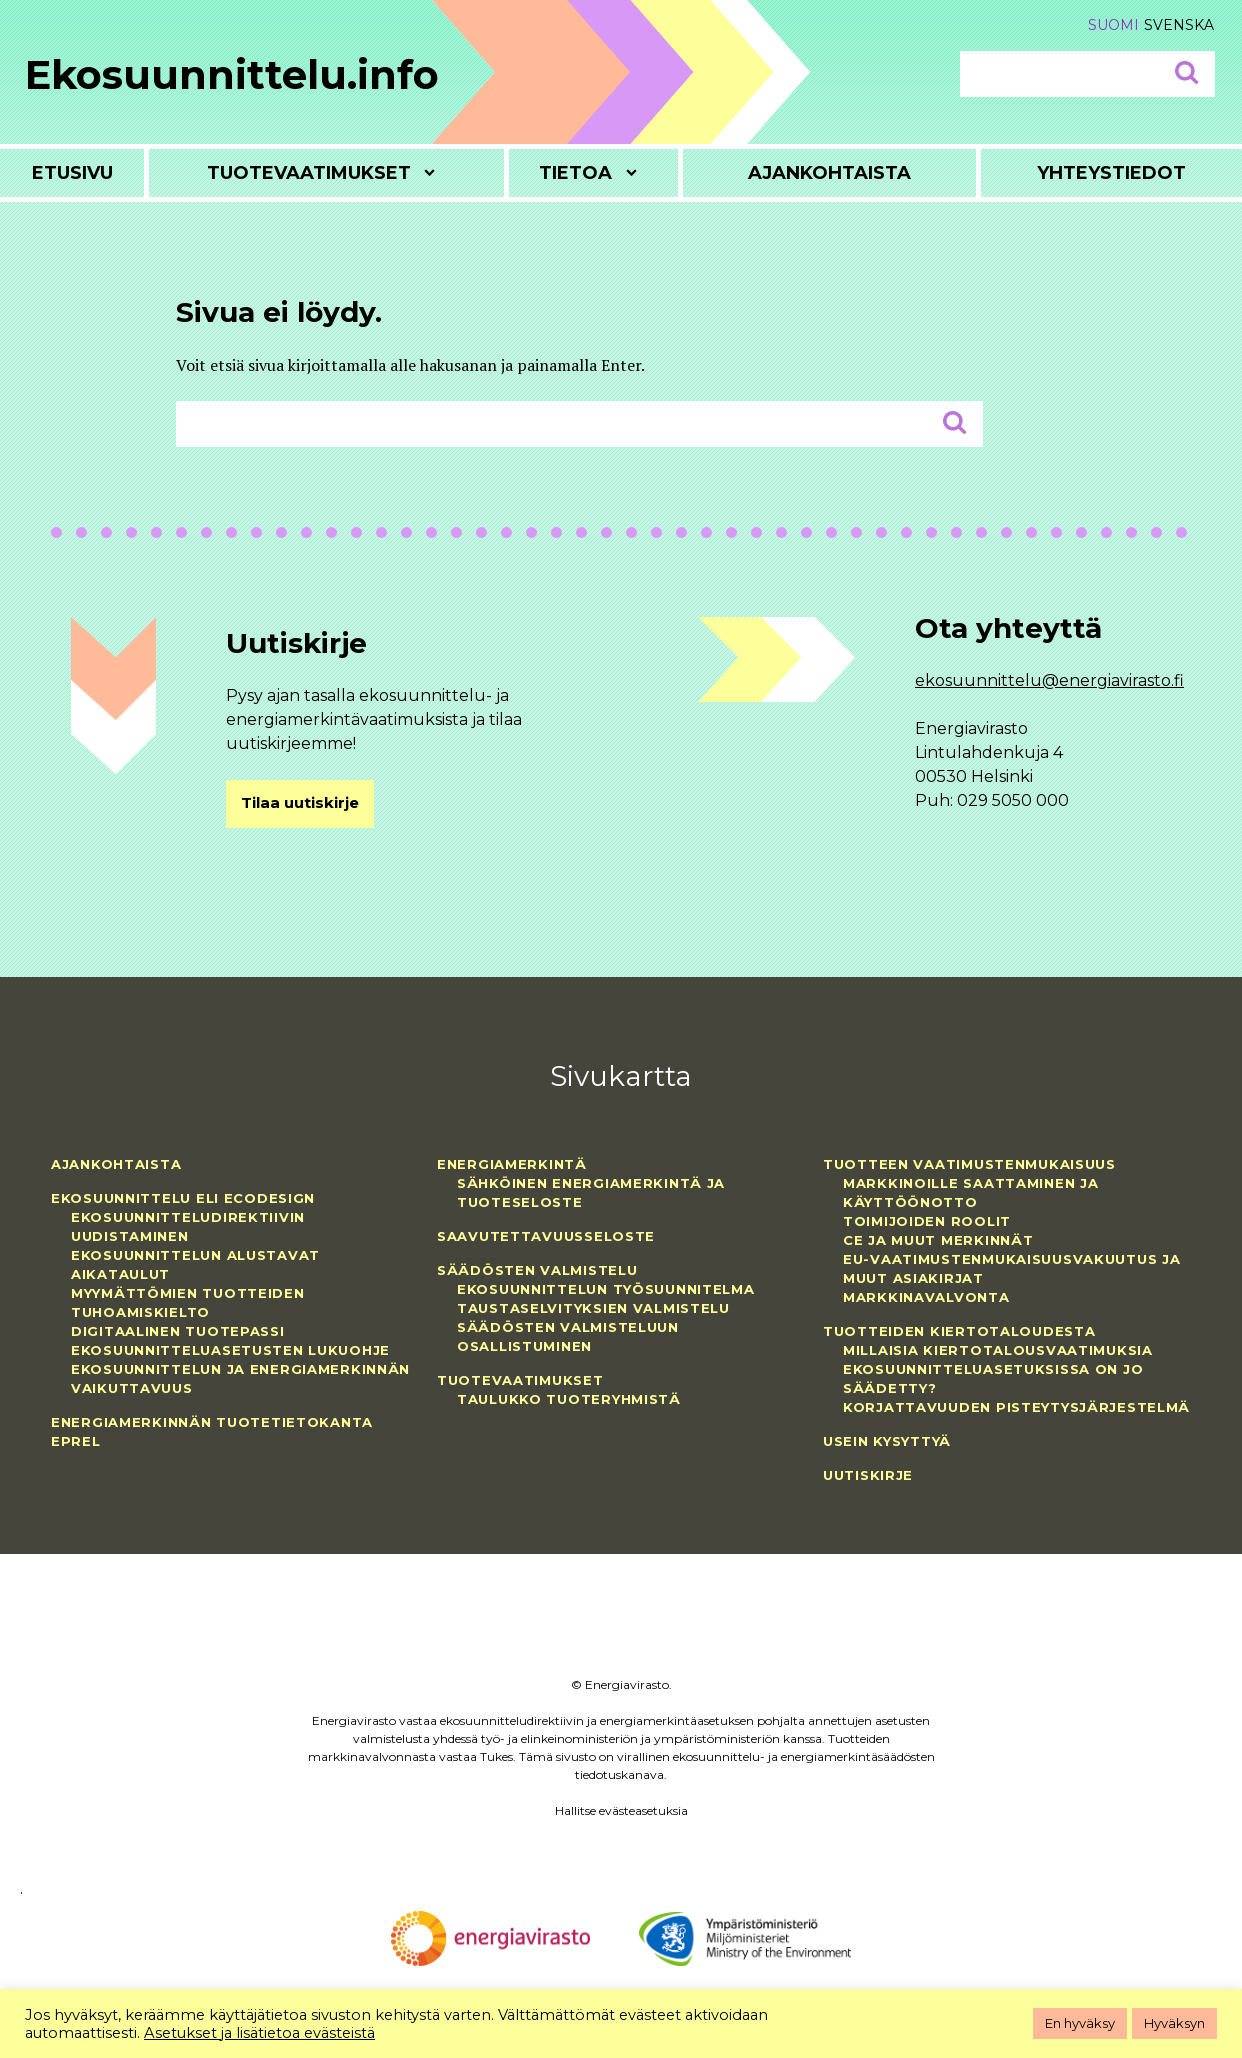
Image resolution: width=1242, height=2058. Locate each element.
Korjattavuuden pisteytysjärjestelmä (1016, 1407)
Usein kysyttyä (887, 1441)
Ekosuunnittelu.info (232, 74)
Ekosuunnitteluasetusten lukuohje (230, 1350)
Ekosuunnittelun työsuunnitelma (606, 1289)
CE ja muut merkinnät (938, 1240)
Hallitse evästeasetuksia (621, 1810)
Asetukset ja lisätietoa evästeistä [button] (259, 2033)
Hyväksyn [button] (1174, 2023)
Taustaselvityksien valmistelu (593, 1308)
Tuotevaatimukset (309, 173)
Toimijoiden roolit (927, 1221)
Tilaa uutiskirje (300, 803)
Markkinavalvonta (926, 1297)
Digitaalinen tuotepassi (178, 1331)
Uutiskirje (868, 1475)
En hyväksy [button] (1080, 2023)
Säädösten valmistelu (537, 1270)
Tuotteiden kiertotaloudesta (959, 1331)
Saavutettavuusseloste (546, 1236)
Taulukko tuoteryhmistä (569, 1399)
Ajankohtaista (829, 173)
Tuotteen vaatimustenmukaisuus (969, 1164)
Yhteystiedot (1111, 173)
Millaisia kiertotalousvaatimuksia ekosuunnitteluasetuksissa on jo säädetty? (998, 1369)
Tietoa (575, 173)
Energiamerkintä (512, 1164)
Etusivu (72, 173)
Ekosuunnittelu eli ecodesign (183, 1198)
